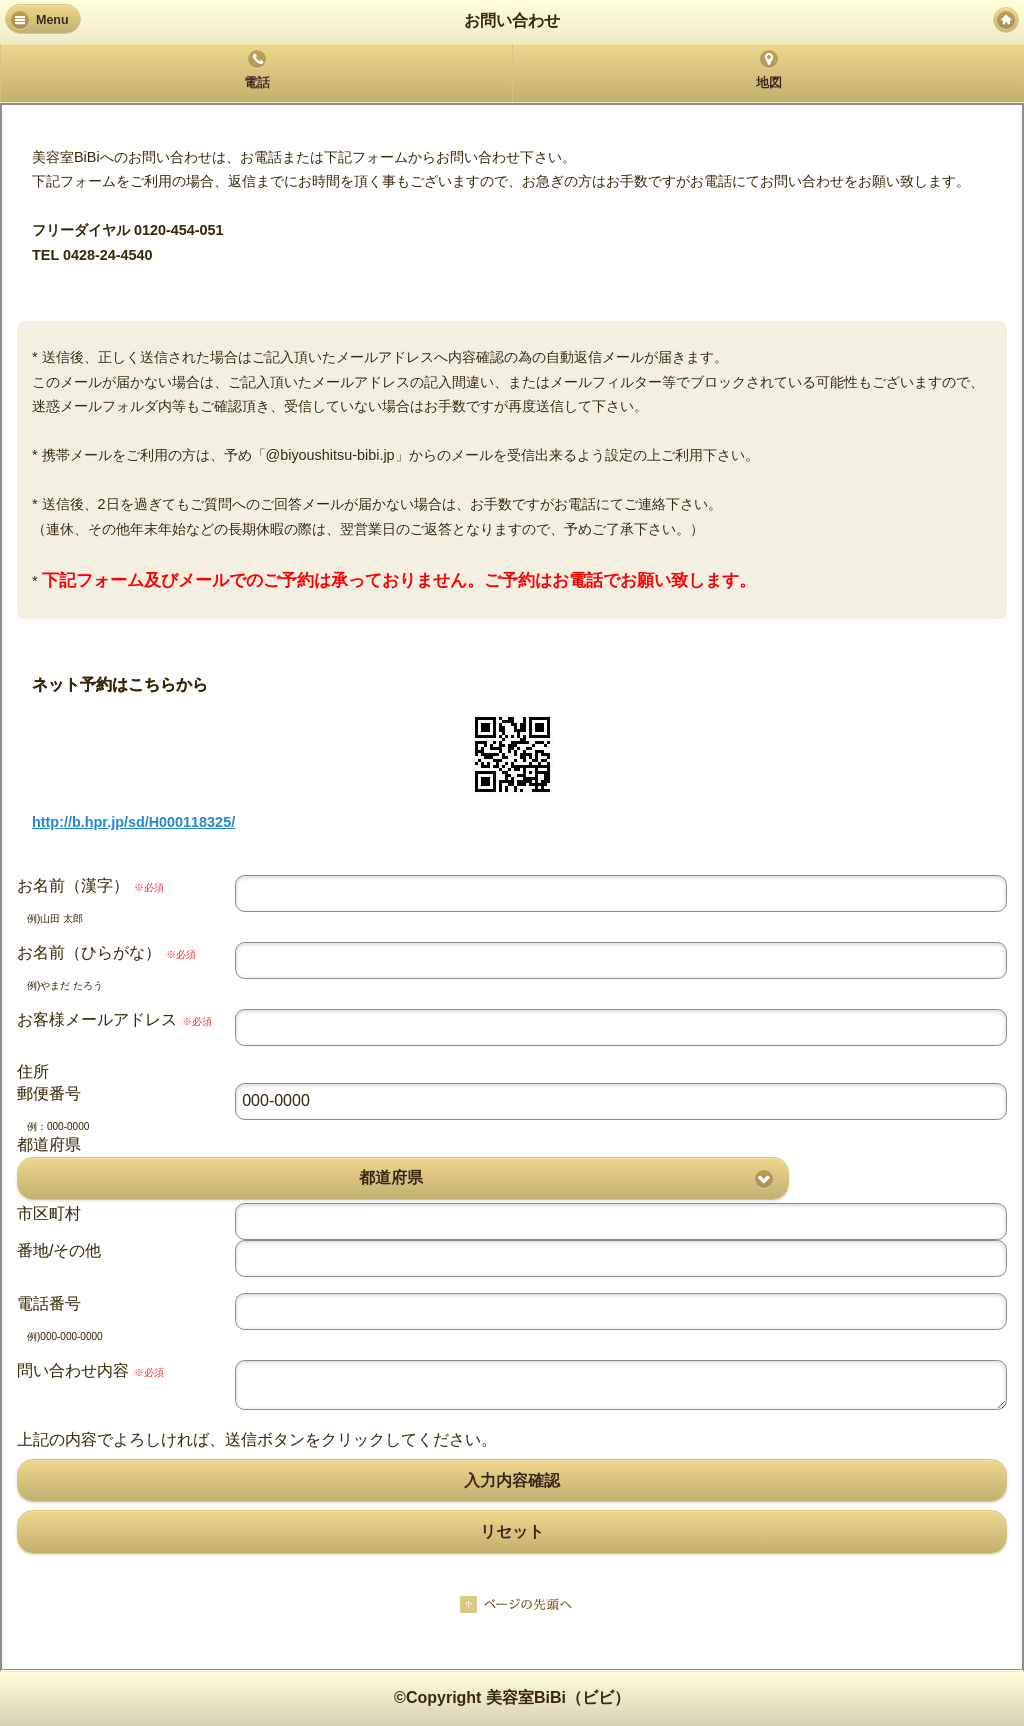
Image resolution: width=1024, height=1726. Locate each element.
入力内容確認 (512, 1480)
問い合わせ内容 (90, 1370)
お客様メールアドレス (114, 1019)
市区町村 (49, 1213)
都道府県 (49, 1144)
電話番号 (49, 1303)
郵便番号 (49, 1093)
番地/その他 (59, 1250)
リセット (512, 1531)
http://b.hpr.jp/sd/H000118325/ (133, 822)
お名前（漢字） (90, 885)
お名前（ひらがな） (106, 952)
